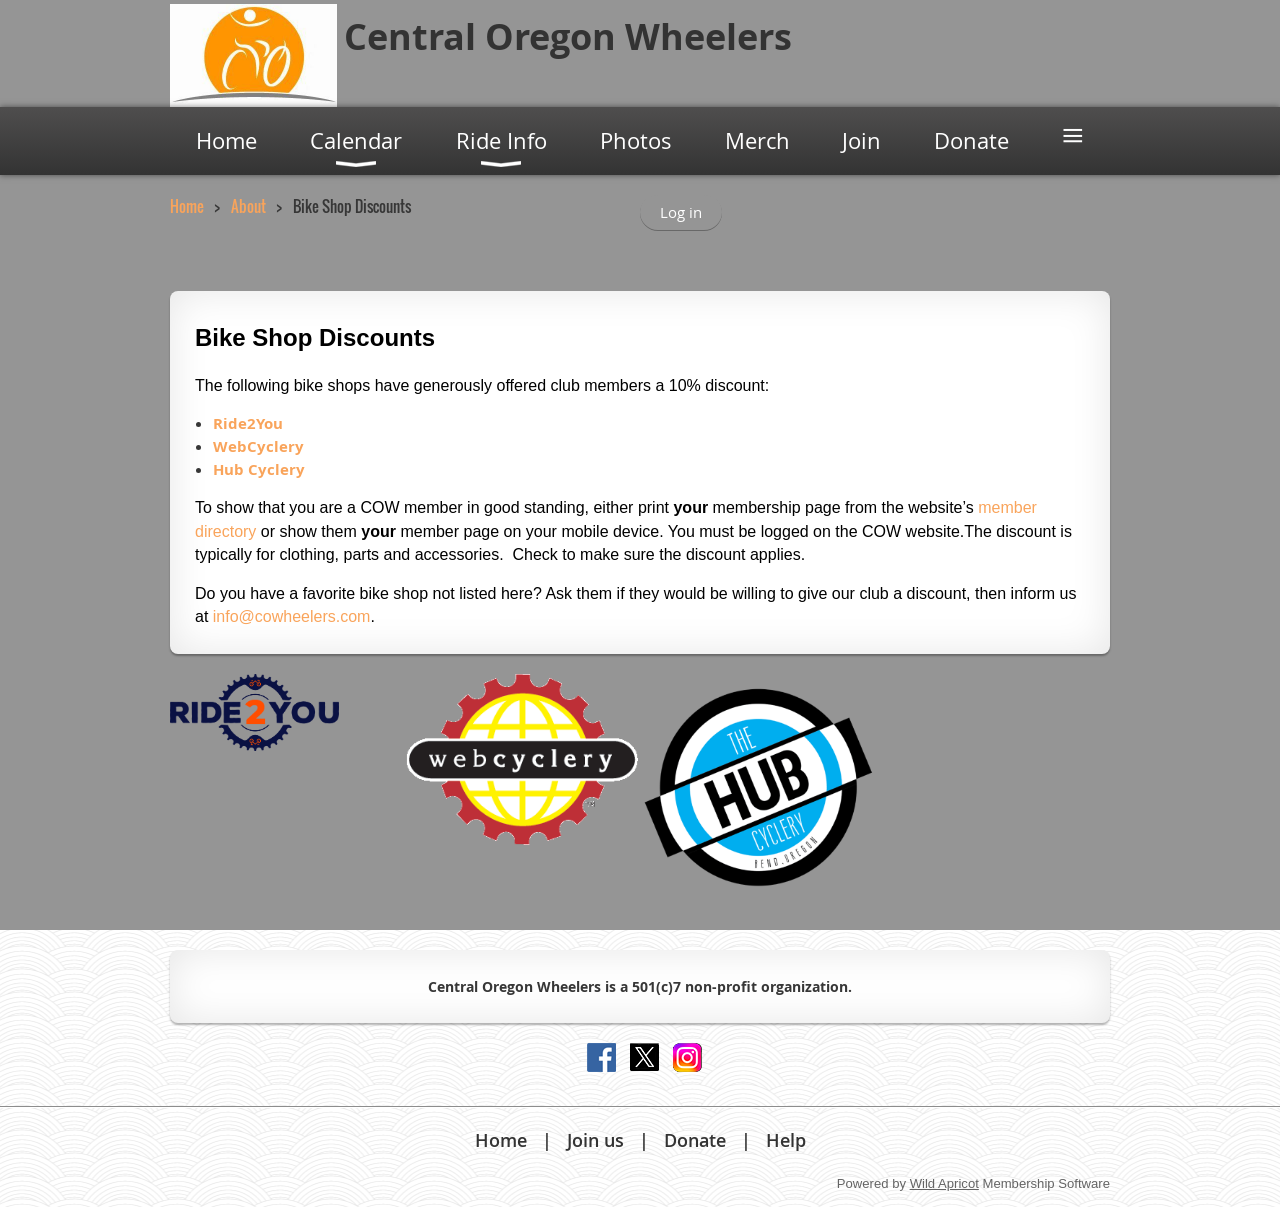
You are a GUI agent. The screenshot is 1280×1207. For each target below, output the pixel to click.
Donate (695, 1140)
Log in (681, 212)
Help (786, 1140)
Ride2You (248, 423)
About (248, 206)
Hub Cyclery (259, 469)
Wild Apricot (944, 1183)
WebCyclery (258, 446)
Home (187, 206)
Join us (595, 1140)
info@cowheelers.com (292, 616)
